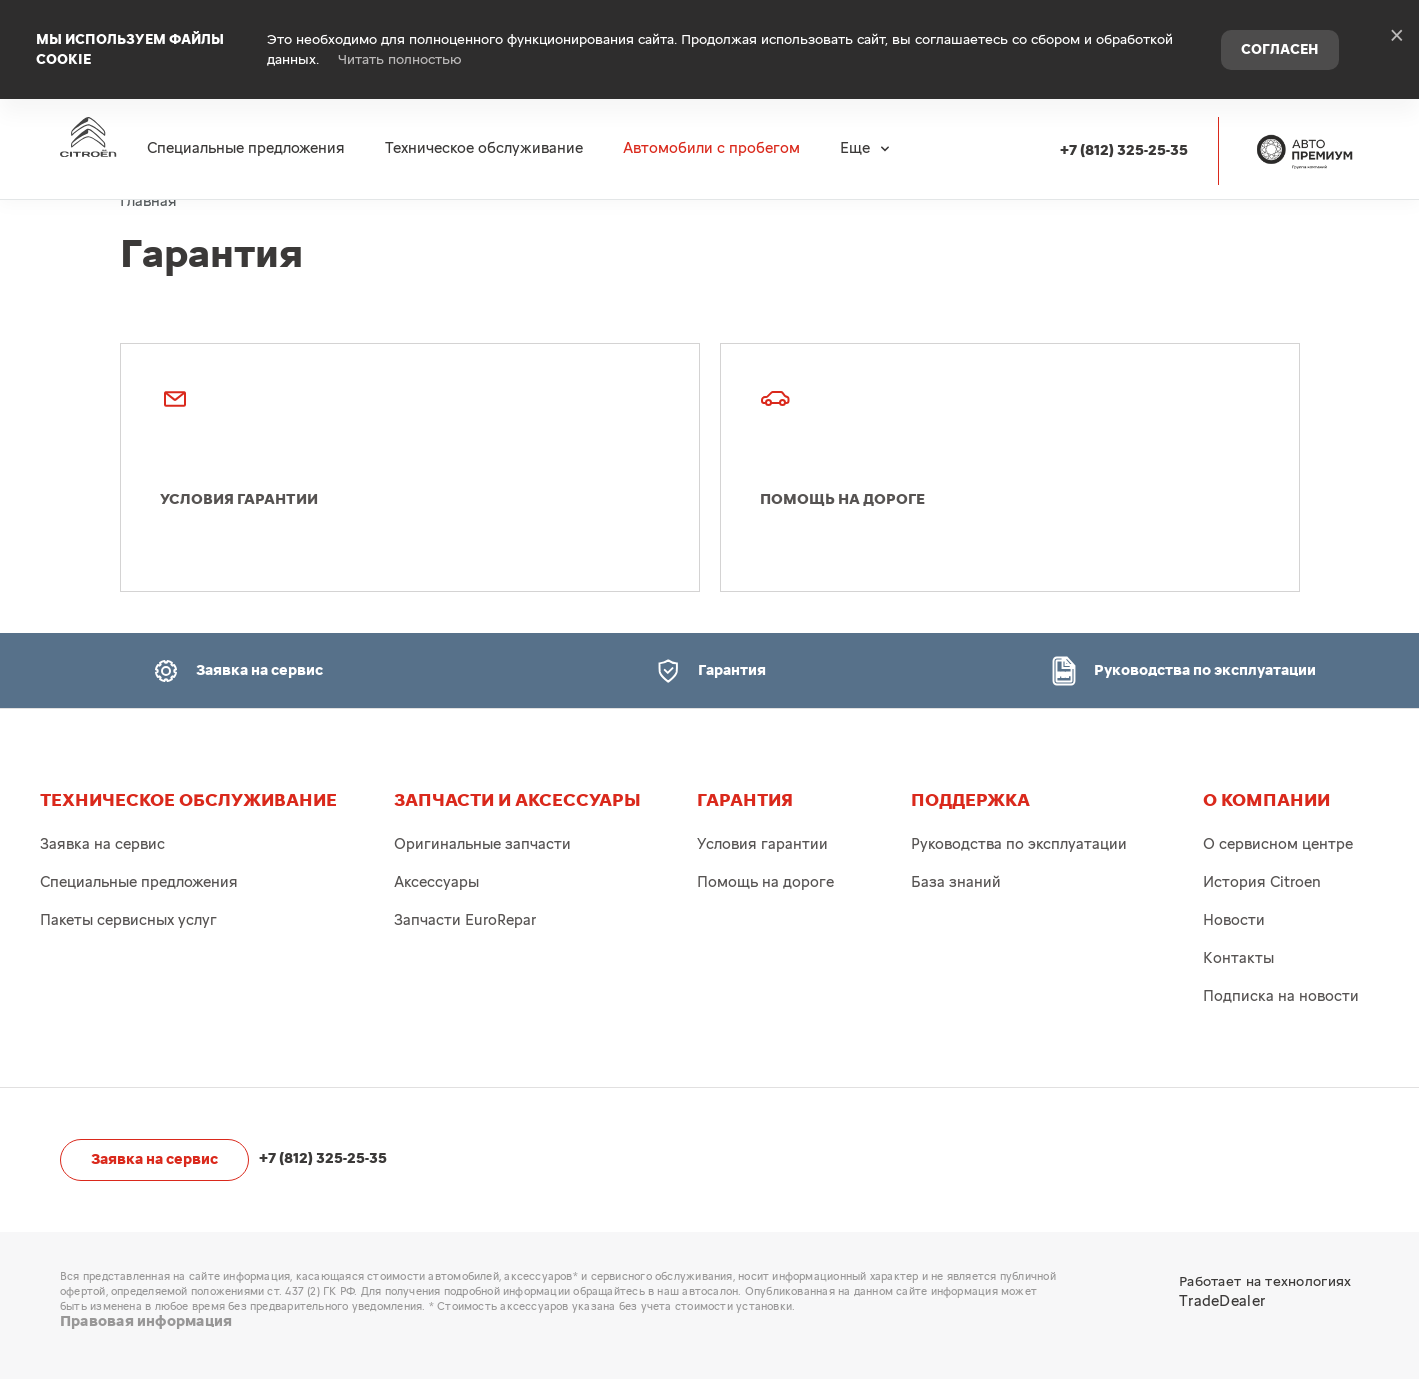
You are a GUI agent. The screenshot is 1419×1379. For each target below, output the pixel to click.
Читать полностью (400, 50)
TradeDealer (1222, 1301)
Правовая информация (146, 1321)
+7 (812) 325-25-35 (1124, 131)
